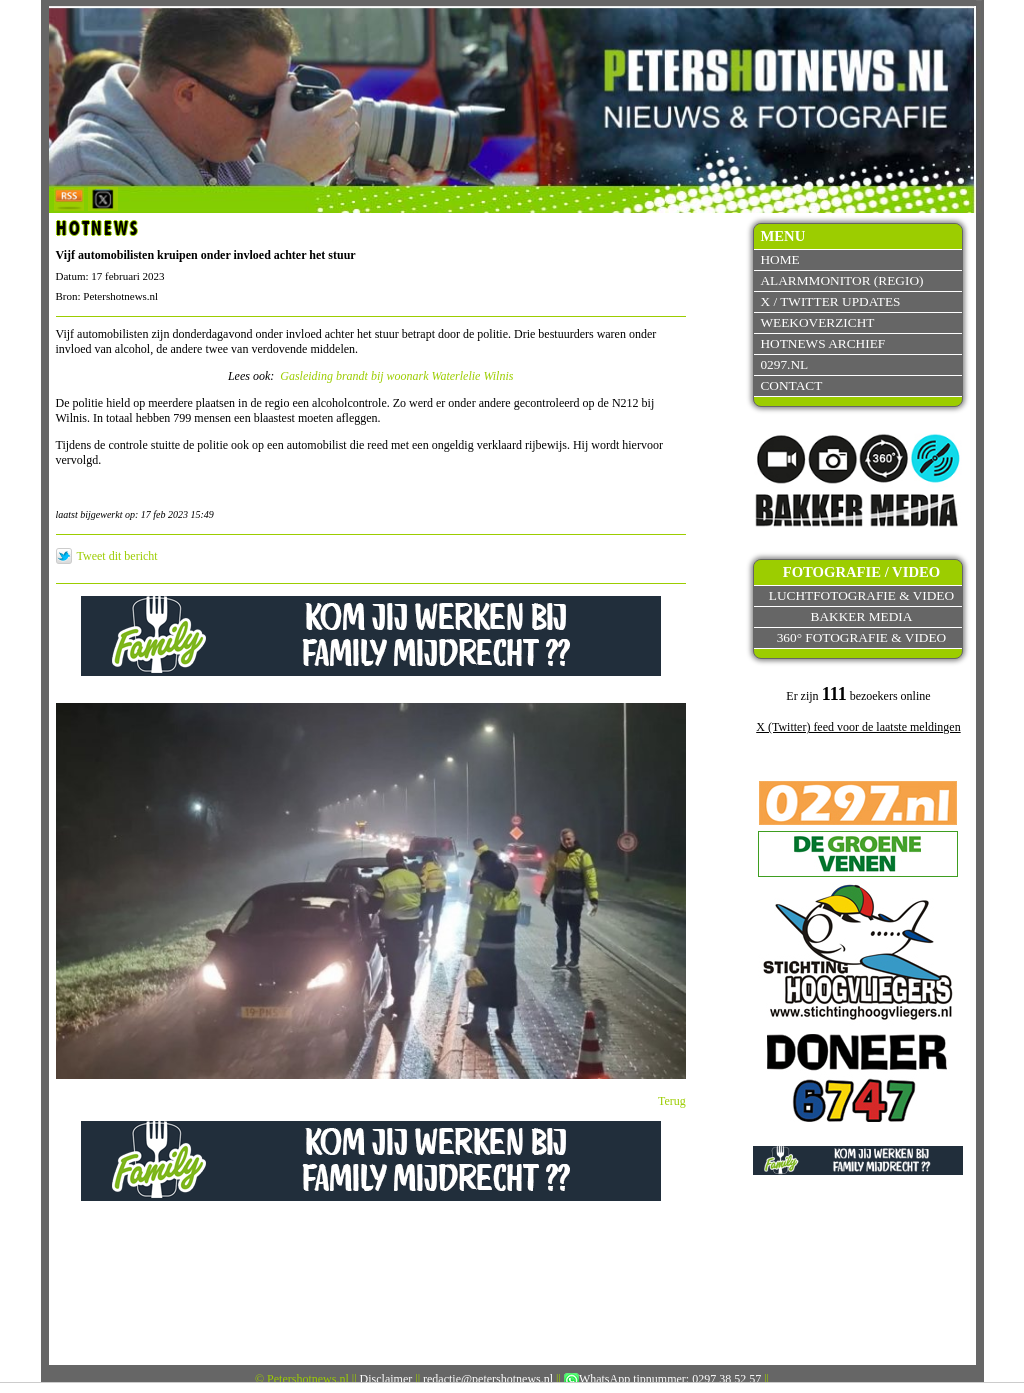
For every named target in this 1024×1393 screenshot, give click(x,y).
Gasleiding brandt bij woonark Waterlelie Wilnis (396, 376)
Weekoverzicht (817, 322)
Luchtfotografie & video (861, 595)
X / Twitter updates (830, 301)
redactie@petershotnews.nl (488, 1379)
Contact (791, 385)
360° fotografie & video (862, 637)
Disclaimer (386, 1379)
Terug (672, 1101)
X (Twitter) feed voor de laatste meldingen (858, 727)
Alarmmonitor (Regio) (841, 280)
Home (779, 259)
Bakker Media (862, 616)
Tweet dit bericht (117, 556)
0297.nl (784, 364)
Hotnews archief (822, 343)
